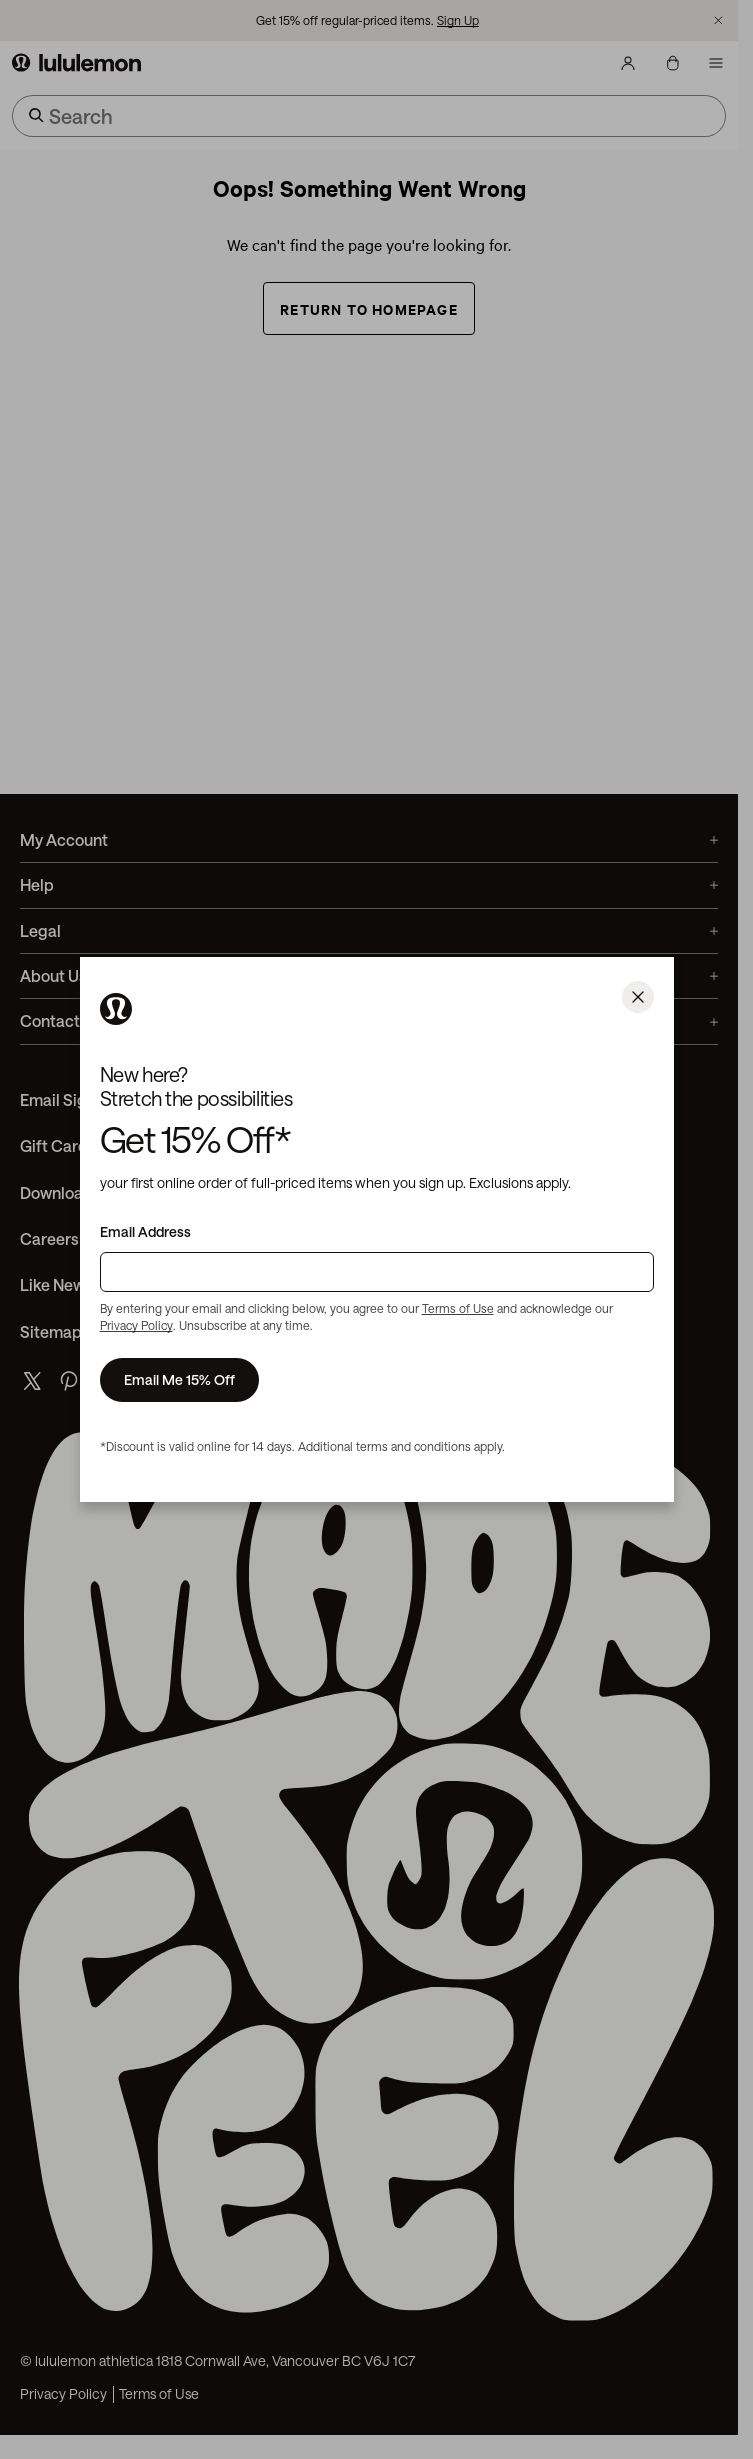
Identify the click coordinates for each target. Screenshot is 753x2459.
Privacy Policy (136, 1325)
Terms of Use (458, 1308)
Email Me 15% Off (179, 1379)
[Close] (638, 997)
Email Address (145, 1232)
